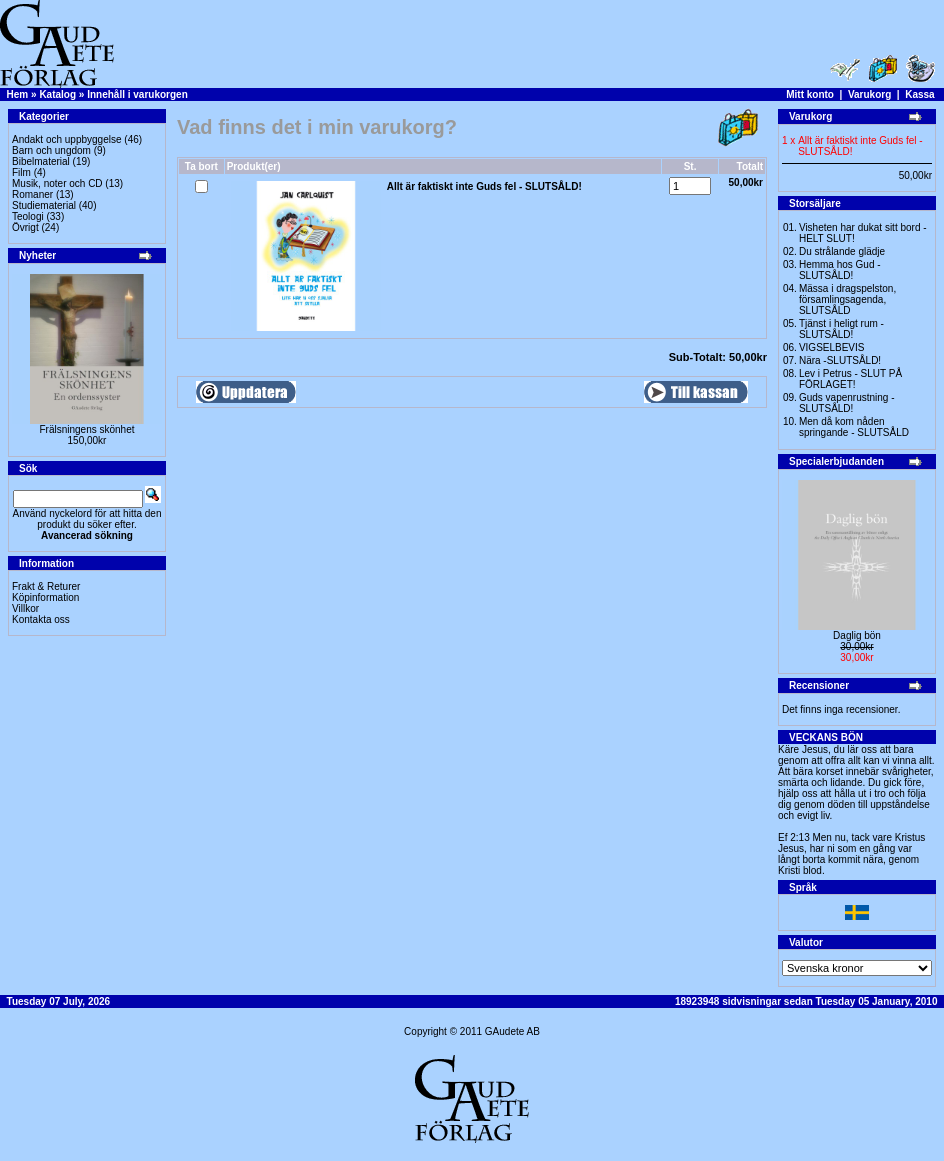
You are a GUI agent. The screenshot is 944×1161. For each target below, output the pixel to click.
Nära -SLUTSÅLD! (840, 360)
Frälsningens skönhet (86, 429)
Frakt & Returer (46, 586)
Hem (18, 94)
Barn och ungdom (51, 150)
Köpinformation (45, 597)
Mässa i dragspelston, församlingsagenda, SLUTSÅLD (847, 299)
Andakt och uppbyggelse (67, 139)
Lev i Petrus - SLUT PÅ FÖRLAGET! (850, 379)
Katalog (57, 94)
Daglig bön (857, 635)
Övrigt (25, 227)
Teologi (28, 216)
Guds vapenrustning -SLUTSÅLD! (847, 403)
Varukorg (869, 94)
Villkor (25, 608)
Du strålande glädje (842, 251)
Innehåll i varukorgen (137, 94)
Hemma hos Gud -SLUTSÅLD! (840, 270)
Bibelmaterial (41, 161)
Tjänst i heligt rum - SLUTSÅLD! (841, 329)
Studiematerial (44, 205)
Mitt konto (810, 94)
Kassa (919, 94)
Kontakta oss (41, 619)
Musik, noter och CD (57, 183)
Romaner (32, 194)
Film (21, 172)
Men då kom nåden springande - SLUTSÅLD (854, 427)
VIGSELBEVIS (832, 347)
